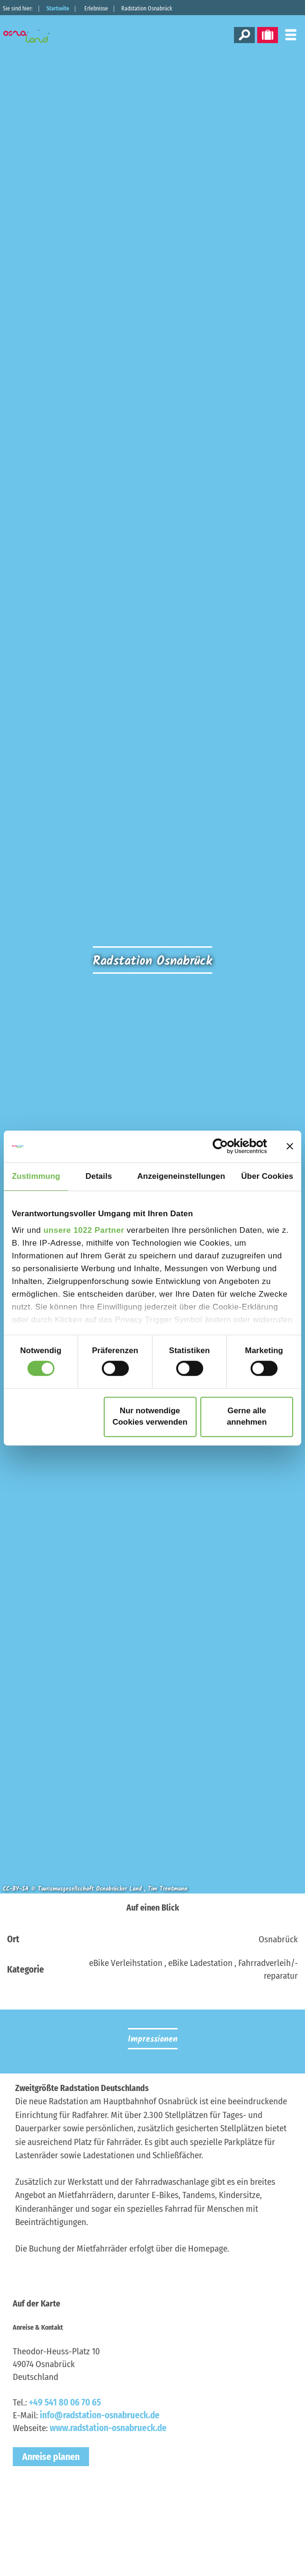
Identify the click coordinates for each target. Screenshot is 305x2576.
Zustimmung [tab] (36, 1176)
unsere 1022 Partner (84, 1230)
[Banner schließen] (290, 1146)
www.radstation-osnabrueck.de (108, 2428)
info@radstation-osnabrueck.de (100, 2415)
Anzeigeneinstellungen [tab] (181, 1176)
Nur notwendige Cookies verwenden (149, 1417)
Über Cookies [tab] (267, 1176)
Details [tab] (98, 1176)
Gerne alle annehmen (247, 1417)
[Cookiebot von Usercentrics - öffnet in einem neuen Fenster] (225, 1147)
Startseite (57, 8)
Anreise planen (51, 2456)
